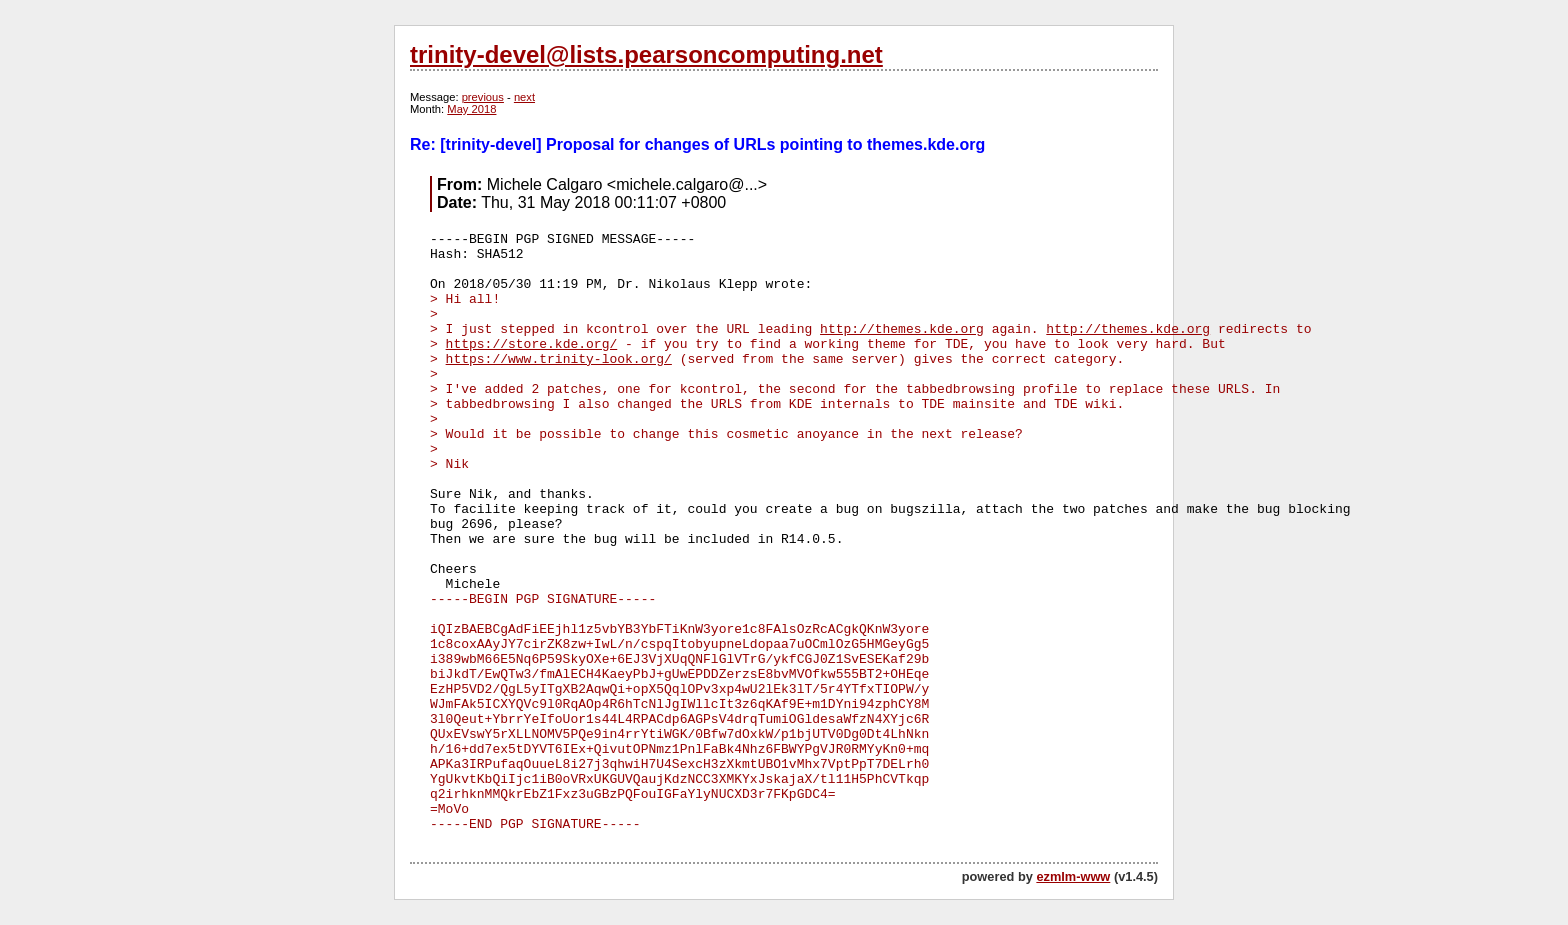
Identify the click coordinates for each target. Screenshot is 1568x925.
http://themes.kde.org (902, 329)
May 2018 (471, 109)
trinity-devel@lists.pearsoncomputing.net (646, 54)
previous (483, 97)
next (524, 97)
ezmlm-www (1073, 876)
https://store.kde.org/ (532, 344)
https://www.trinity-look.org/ (559, 359)
